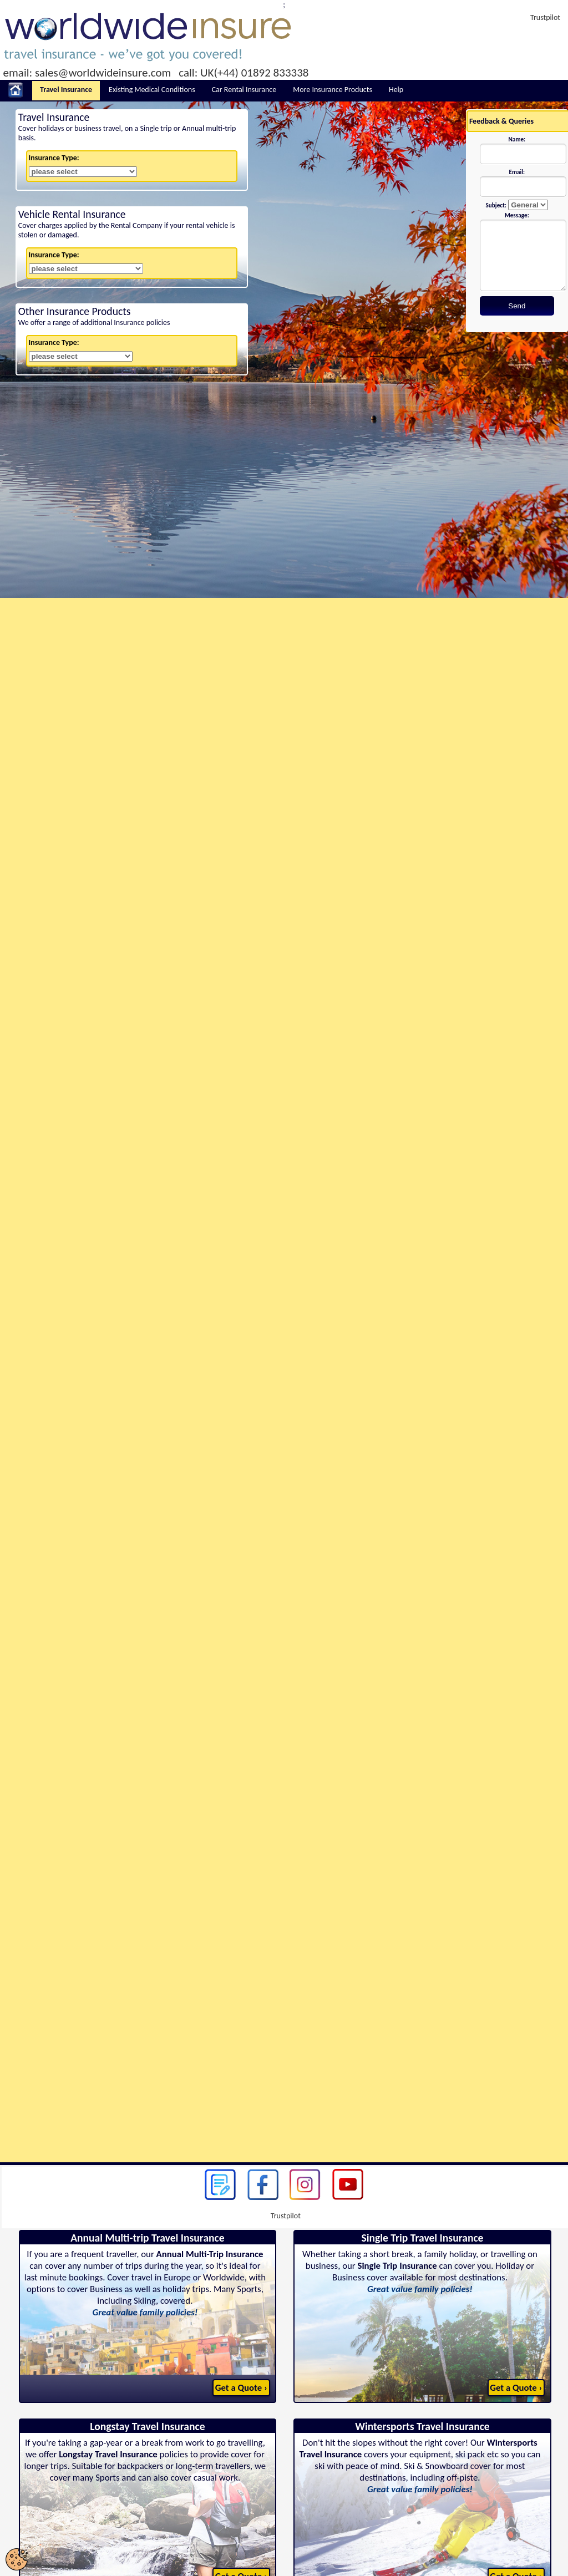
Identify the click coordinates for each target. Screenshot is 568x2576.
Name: (516, 139)
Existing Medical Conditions (152, 89)
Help (396, 89)
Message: (517, 215)
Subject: (496, 205)
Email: (517, 172)
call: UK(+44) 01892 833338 (243, 72)
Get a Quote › (241, 2388)
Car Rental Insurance (244, 89)
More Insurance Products (332, 89)
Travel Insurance (66, 89)
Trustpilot (545, 17)
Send (516, 306)
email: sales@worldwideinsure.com (87, 72)
